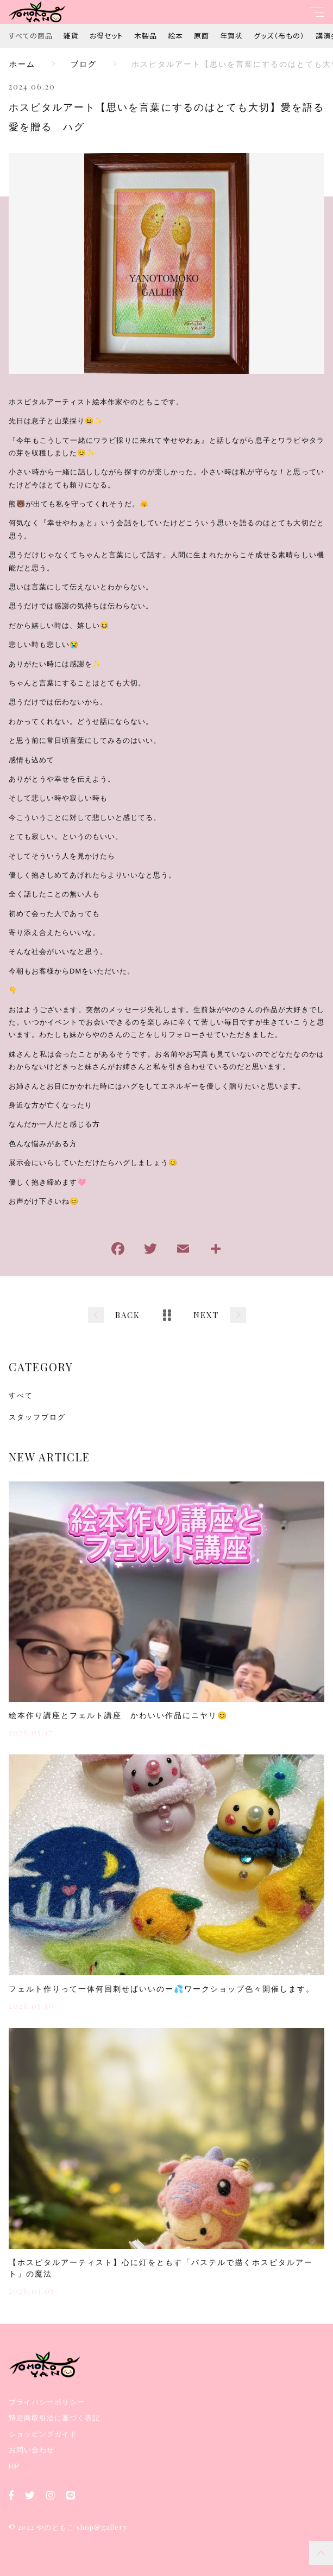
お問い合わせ (31, 2450)
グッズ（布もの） (279, 35)
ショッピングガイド (43, 2434)
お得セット (106, 35)
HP (14, 2466)
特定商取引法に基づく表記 (54, 2418)
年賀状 (231, 35)
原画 (201, 35)
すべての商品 (31, 35)
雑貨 (71, 35)
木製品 (145, 35)
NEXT (206, 1314)
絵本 (175, 35)
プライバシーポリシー (47, 2402)
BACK (127, 1314)
